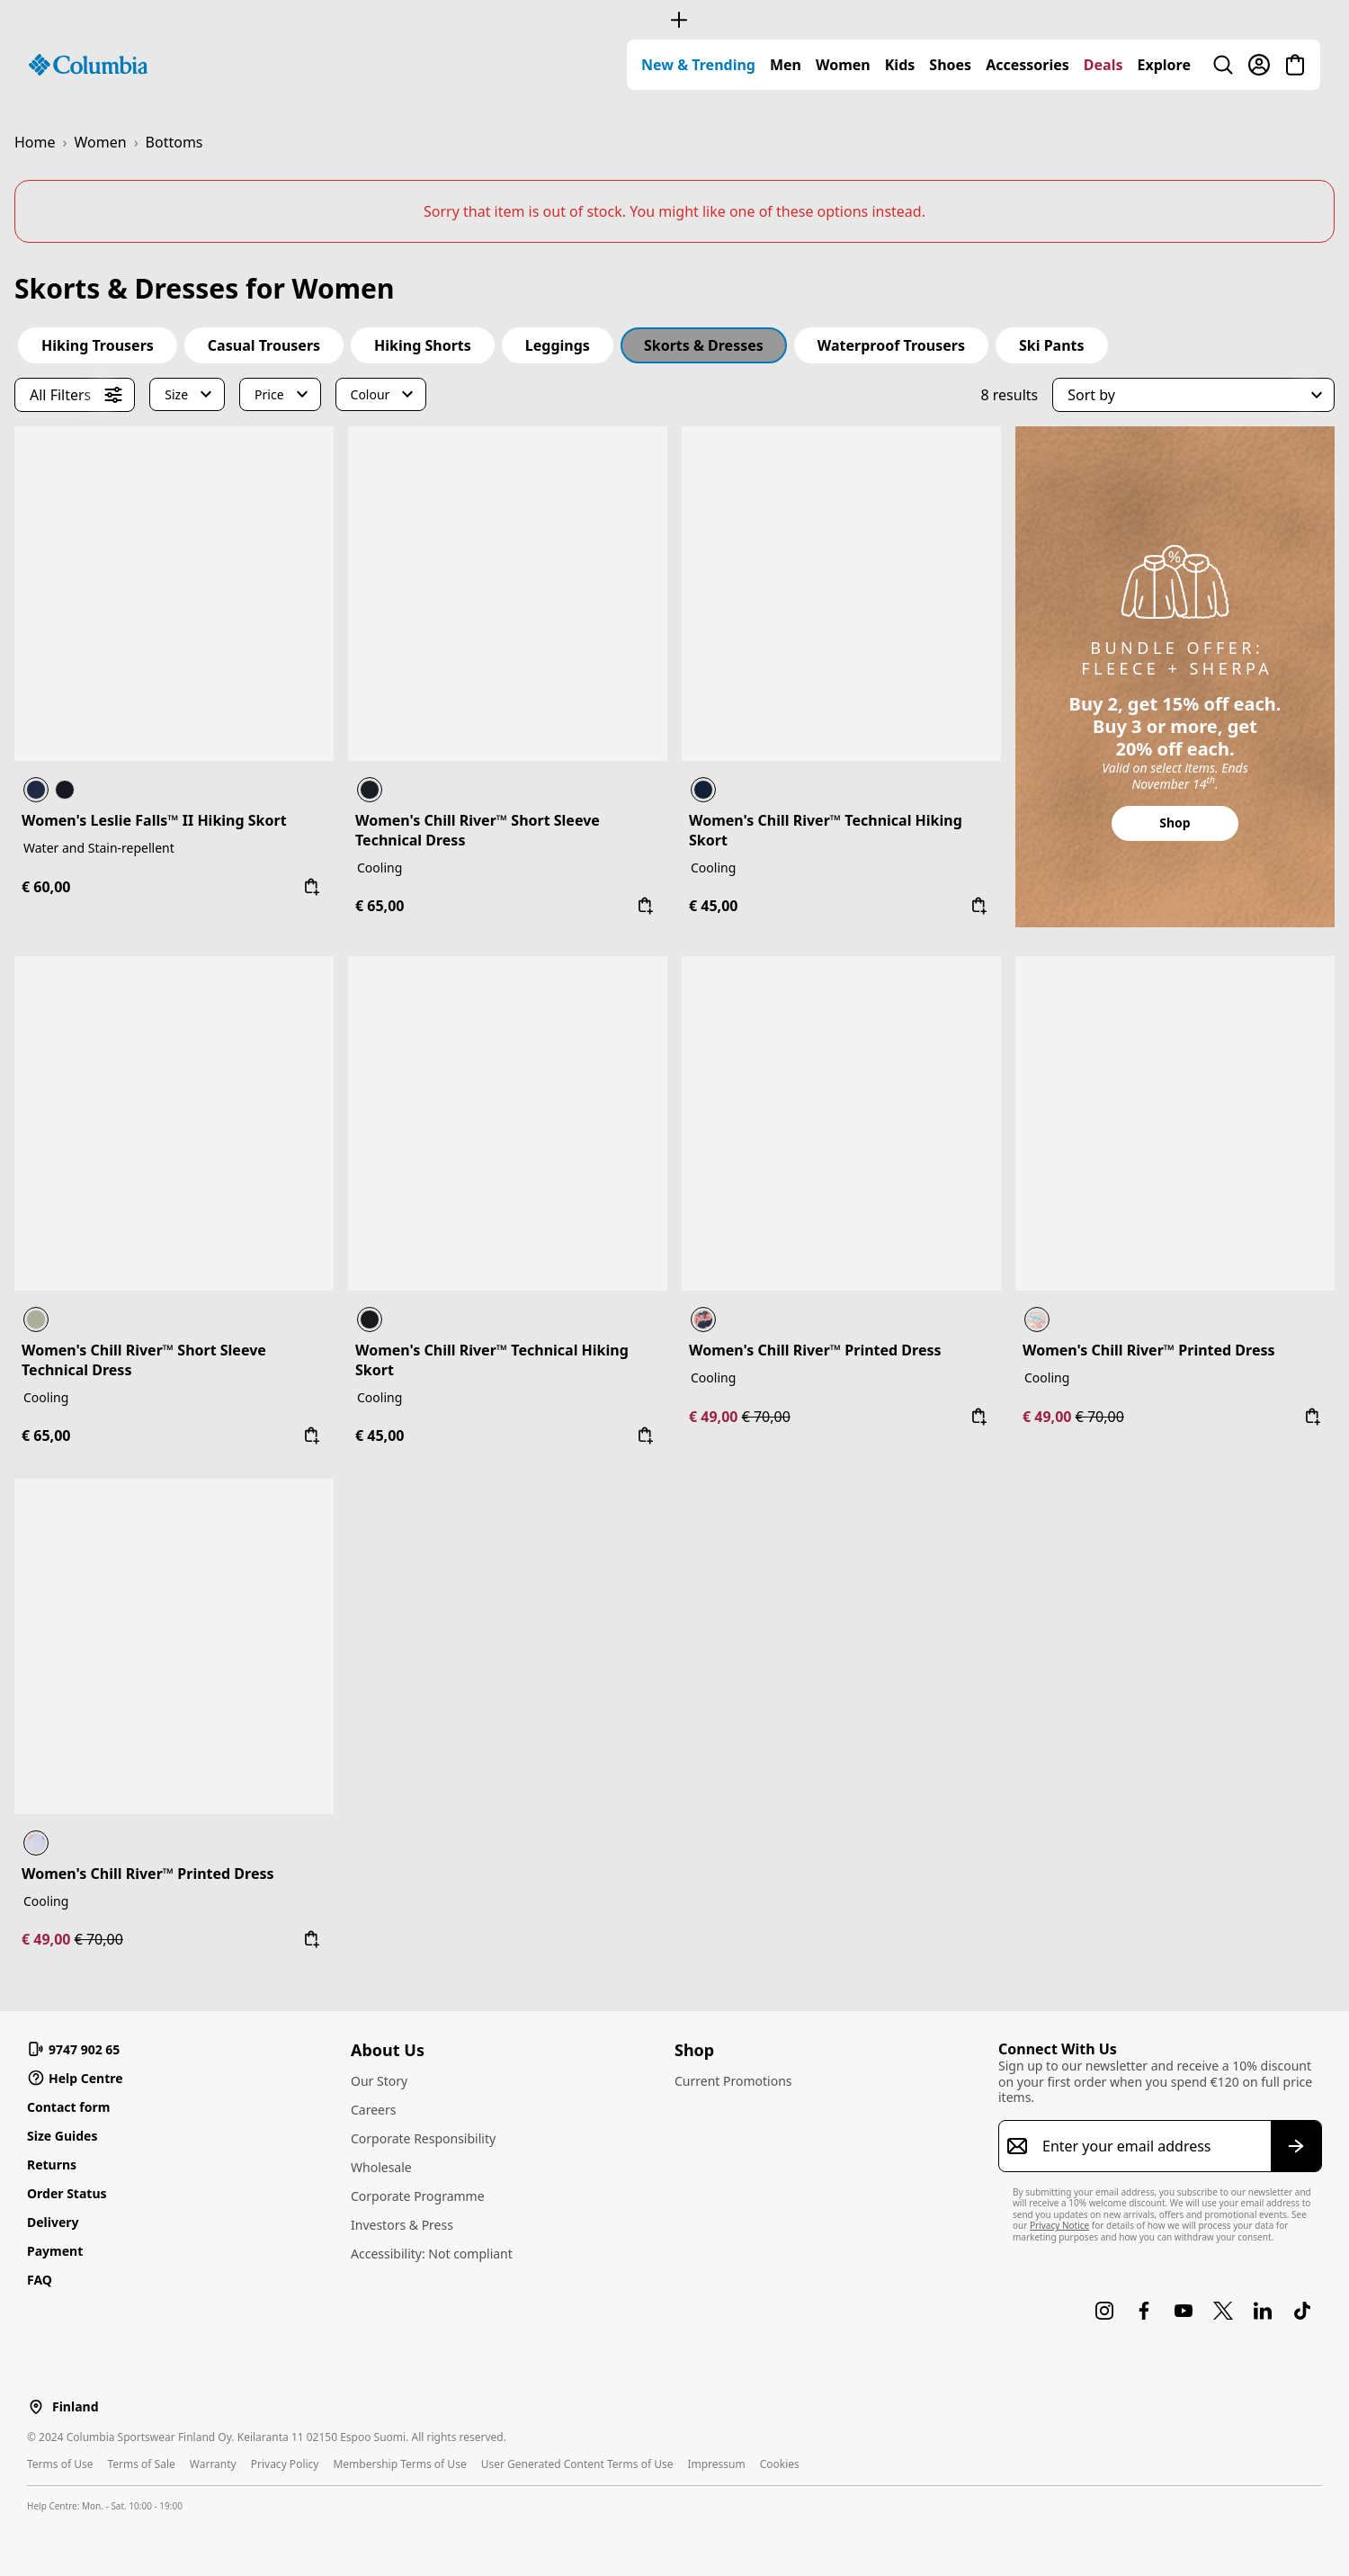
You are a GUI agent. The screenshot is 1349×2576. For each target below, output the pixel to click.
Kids (900, 65)
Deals (1103, 65)
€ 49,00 (715, 1417)
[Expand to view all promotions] (674, 20)
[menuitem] (698, 65)
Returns (51, 2164)
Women (843, 65)
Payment (55, 2250)
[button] (1193, 395)
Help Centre (75, 2078)
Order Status (67, 2193)
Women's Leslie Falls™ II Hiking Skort (154, 820)
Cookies (780, 2464)
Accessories (1027, 65)
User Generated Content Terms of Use (577, 2464)
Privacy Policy (285, 2464)
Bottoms (174, 142)
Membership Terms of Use (399, 2464)
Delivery (53, 2222)
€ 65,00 (379, 906)
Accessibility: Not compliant (432, 2253)
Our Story (379, 2080)
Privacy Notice (1059, 2225)
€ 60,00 (46, 887)
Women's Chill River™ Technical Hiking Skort (825, 830)
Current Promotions (733, 2080)
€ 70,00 (766, 1417)
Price (269, 394)
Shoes (950, 65)
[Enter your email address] (1149, 2146)
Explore (1164, 65)
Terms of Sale (140, 2464)
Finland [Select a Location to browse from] (75, 2407)
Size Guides (62, 2135)
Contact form (68, 2106)
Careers (373, 2109)
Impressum (716, 2464)
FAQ (39, 2279)
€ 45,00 (713, 906)
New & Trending (698, 65)
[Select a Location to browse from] (36, 2406)
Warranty (213, 2464)
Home (35, 142)
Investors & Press (402, 2224)
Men (785, 65)
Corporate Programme (418, 2196)
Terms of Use (60, 2464)
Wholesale (381, 2167)
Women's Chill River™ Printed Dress (815, 1350)
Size (176, 394)
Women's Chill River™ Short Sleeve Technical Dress (477, 830)
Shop (1174, 822)
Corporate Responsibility (423, 2138)
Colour (370, 394)
